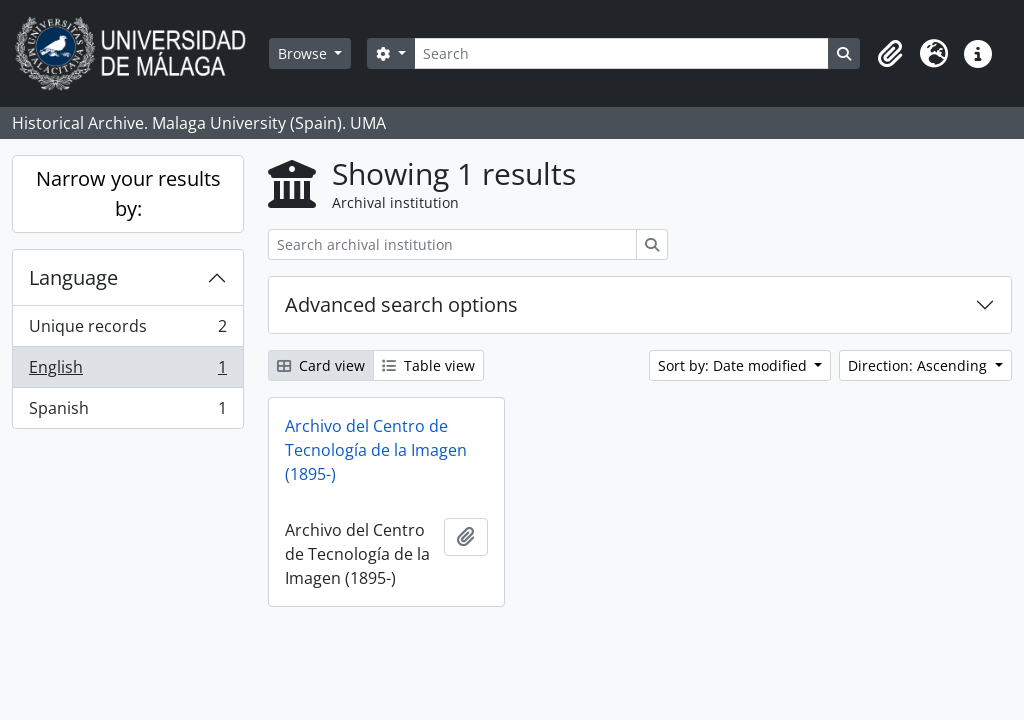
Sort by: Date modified (734, 365)
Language (73, 277)
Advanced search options (401, 304)
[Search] (621, 53)
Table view (428, 365)
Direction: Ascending (919, 365)
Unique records (127, 330)
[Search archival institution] (452, 244)
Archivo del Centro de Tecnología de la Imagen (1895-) (376, 450)
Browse (304, 53)
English (127, 371)
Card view (321, 365)
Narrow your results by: (128, 193)
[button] (890, 54)
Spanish (127, 412)
